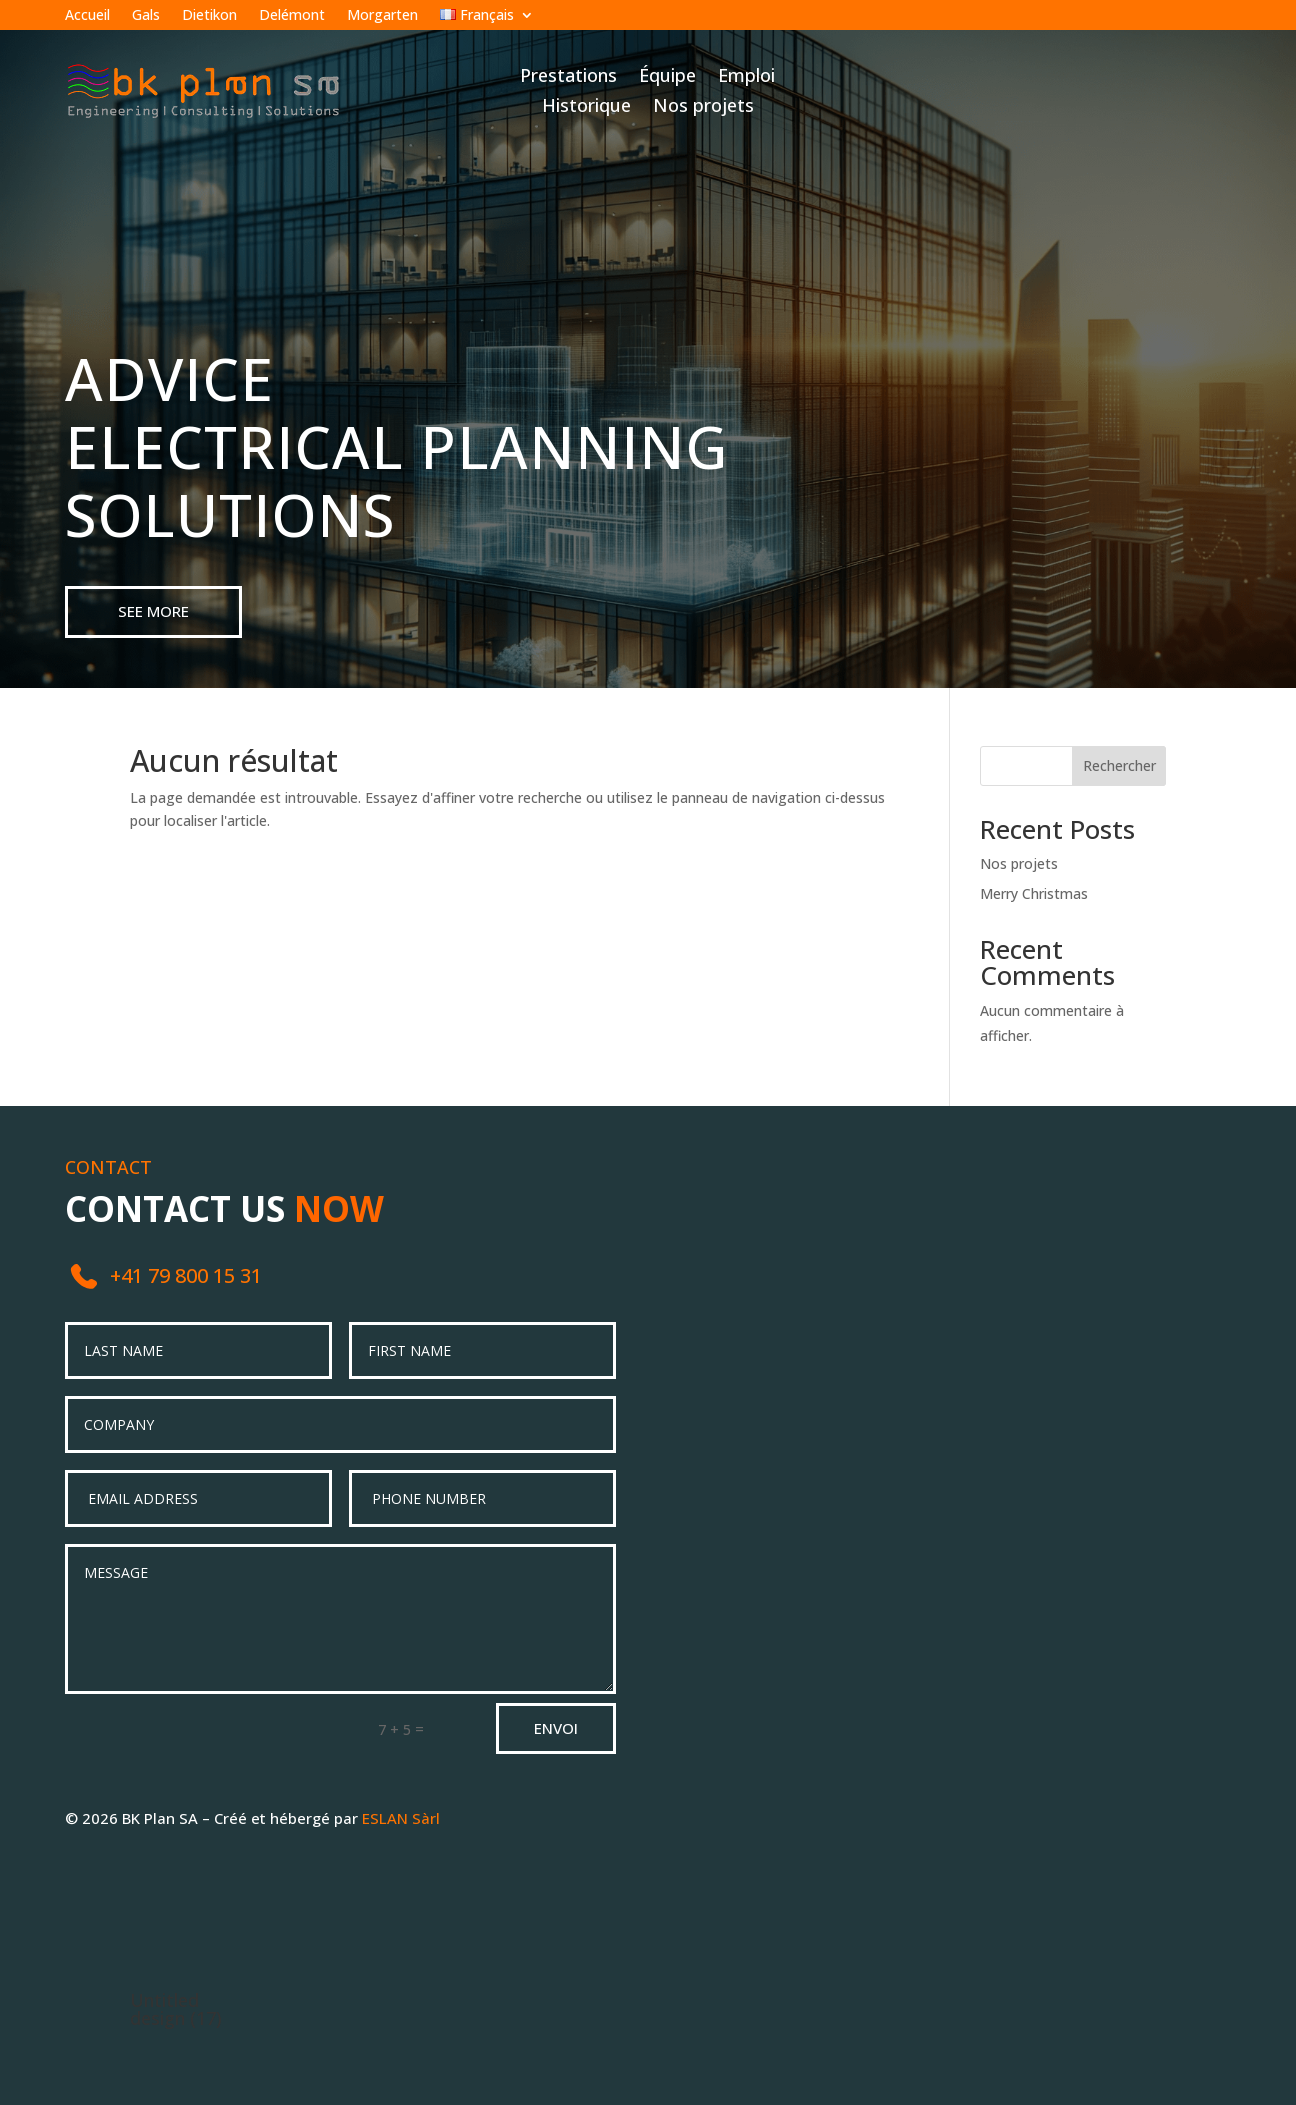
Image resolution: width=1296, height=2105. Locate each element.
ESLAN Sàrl (401, 1818)
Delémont (292, 16)
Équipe (667, 77)
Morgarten (382, 16)
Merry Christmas (1034, 893)
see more (153, 611)
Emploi (746, 77)
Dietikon (209, 16)
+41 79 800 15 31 (186, 1276)
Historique (586, 107)
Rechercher (1119, 765)
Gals (146, 16)
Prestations (568, 77)
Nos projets (703, 107)
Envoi (556, 1728)
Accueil (87, 16)
